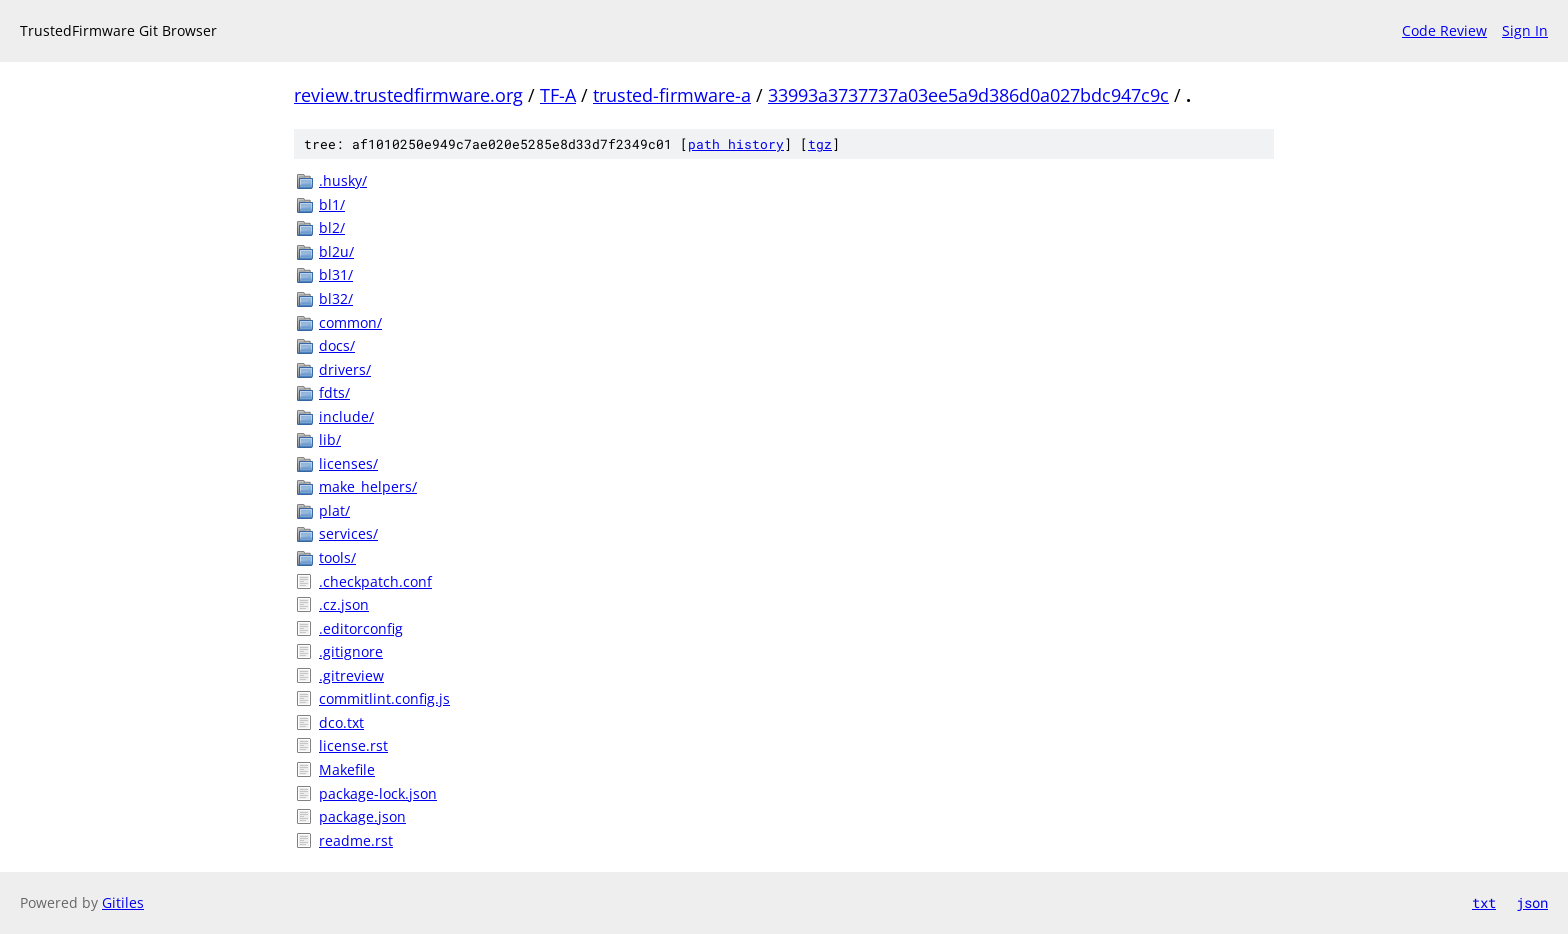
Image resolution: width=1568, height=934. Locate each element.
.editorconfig (361, 628)
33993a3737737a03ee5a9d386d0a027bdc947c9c (968, 95)
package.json (362, 816)
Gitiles (123, 902)
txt (1484, 902)
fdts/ (334, 392)
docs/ (337, 345)
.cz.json (344, 604)
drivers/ (345, 369)
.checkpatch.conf (375, 581)
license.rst (353, 745)
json (1532, 902)
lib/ (330, 439)
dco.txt (341, 722)
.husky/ (343, 180)
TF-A (558, 95)
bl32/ (336, 298)
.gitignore (351, 651)
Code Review (1444, 30)
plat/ (334, 510)
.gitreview (351, 675)
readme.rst (356, 840)
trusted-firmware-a (672, 95)
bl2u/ (336, 251)
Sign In (1525, 30)
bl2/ (332, 227)
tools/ (337, 557)
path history (736, 144)
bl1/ (332, 204)
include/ (346, 416)
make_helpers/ (368, 486)
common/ (350, 322)
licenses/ (348, 463)
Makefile (347, 769)
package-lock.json (378, 793)
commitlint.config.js (384, 698)
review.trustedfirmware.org (408, 95)
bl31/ (336, 274)
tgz (820, 144)
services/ (348, 533)
